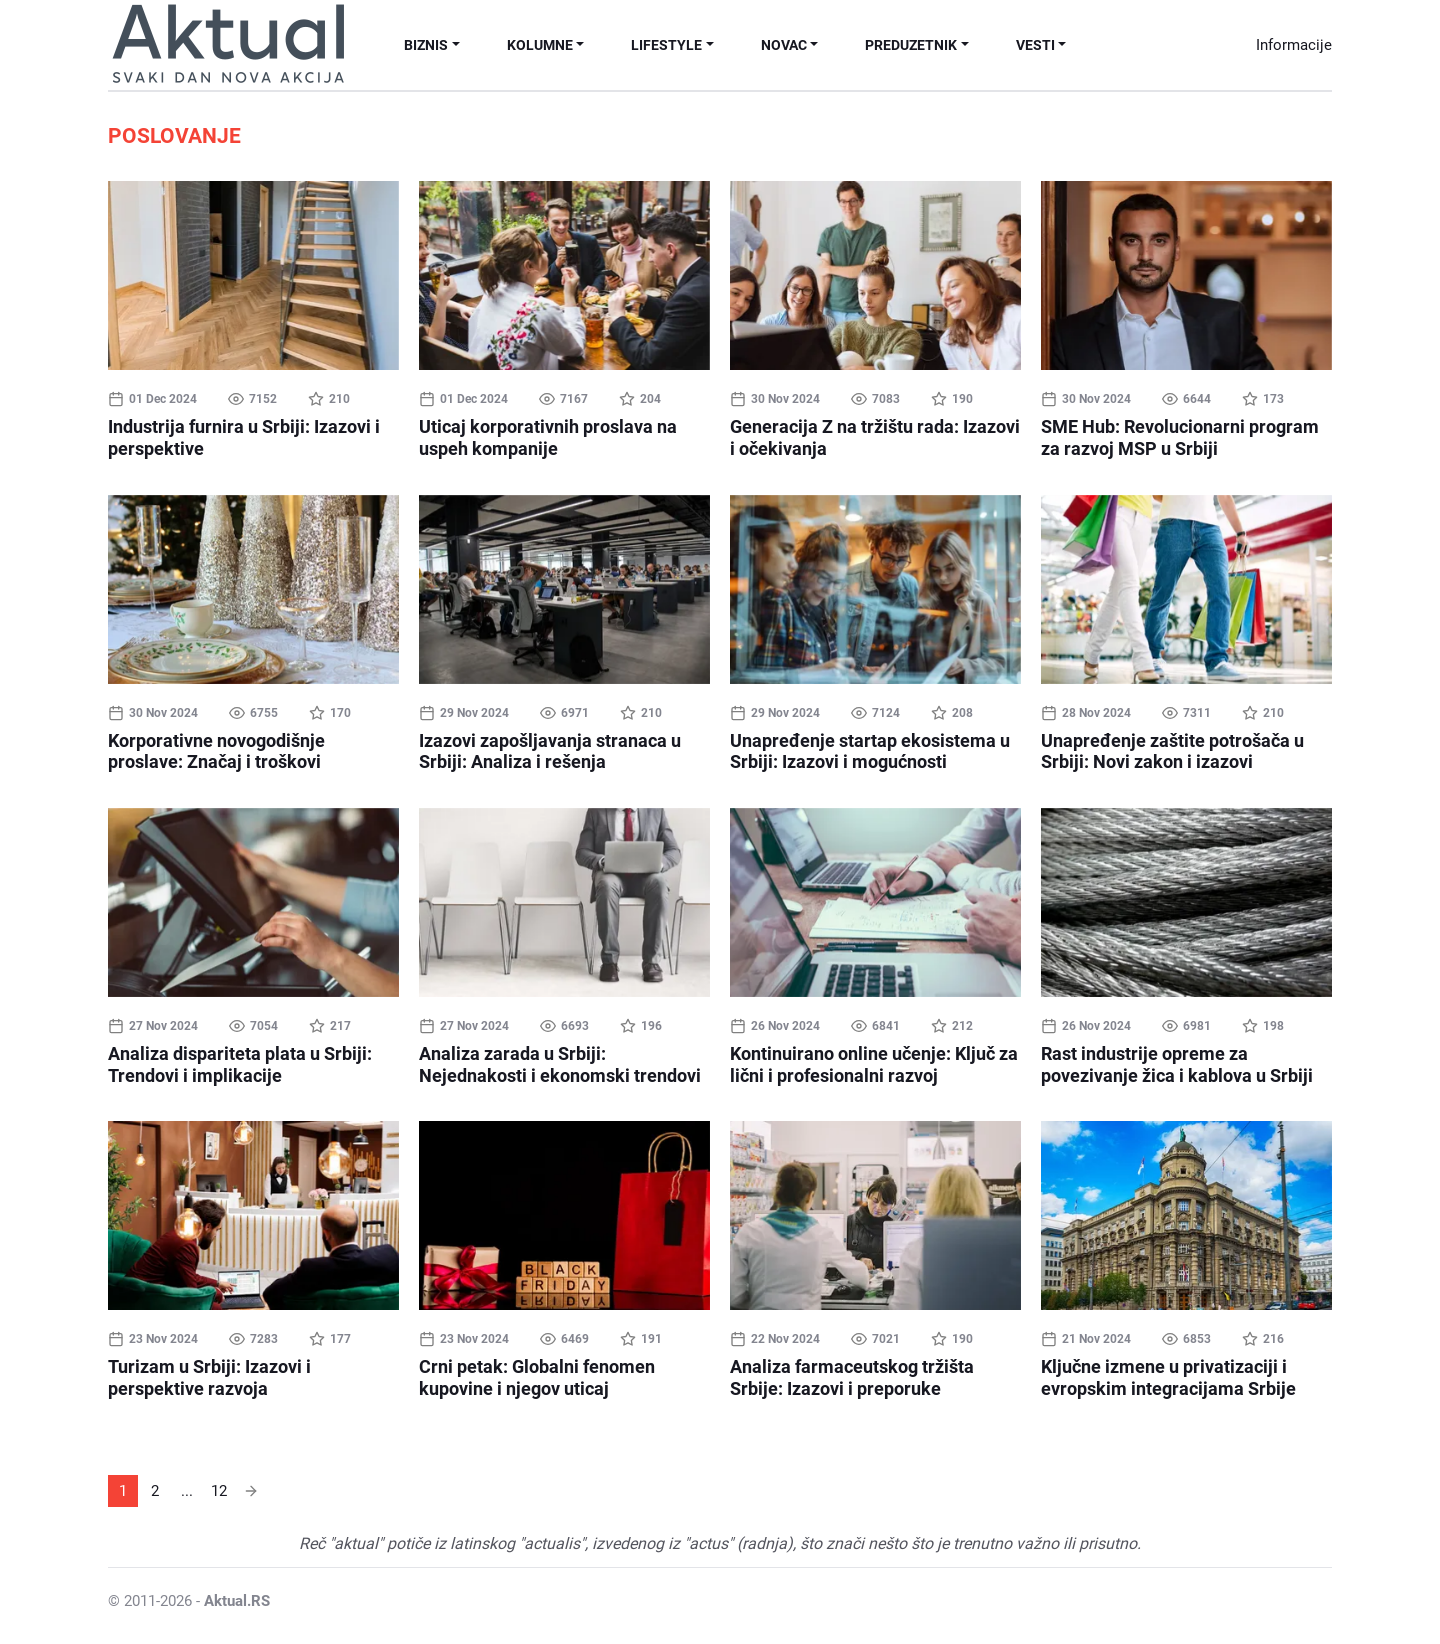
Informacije (1294, 45)
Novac (784, 45)
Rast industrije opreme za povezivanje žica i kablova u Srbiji (1177, 1064)
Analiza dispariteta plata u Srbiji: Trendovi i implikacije (240, 1064)
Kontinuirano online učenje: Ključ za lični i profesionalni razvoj (874, 1064)
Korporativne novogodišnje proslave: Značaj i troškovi (216, 751)
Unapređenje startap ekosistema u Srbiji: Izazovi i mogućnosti (870, 751)
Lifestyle (666, 45)
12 (219, 1491)
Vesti (1035, 45)
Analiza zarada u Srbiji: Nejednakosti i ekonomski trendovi (560, 1064)
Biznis (426, 45)
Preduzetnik (911, 45)
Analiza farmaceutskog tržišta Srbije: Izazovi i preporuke (852, 1377)
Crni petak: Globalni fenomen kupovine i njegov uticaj (537, 1377)
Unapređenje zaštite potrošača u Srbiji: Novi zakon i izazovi (1172, 751)
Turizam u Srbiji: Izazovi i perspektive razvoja (209, 1377)
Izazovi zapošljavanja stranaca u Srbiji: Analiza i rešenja (550, 751)
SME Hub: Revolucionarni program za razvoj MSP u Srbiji (1180, 437)
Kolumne (540, 45)
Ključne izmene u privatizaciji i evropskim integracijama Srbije (1168, 1377)
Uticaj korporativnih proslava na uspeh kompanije (548, 437)
